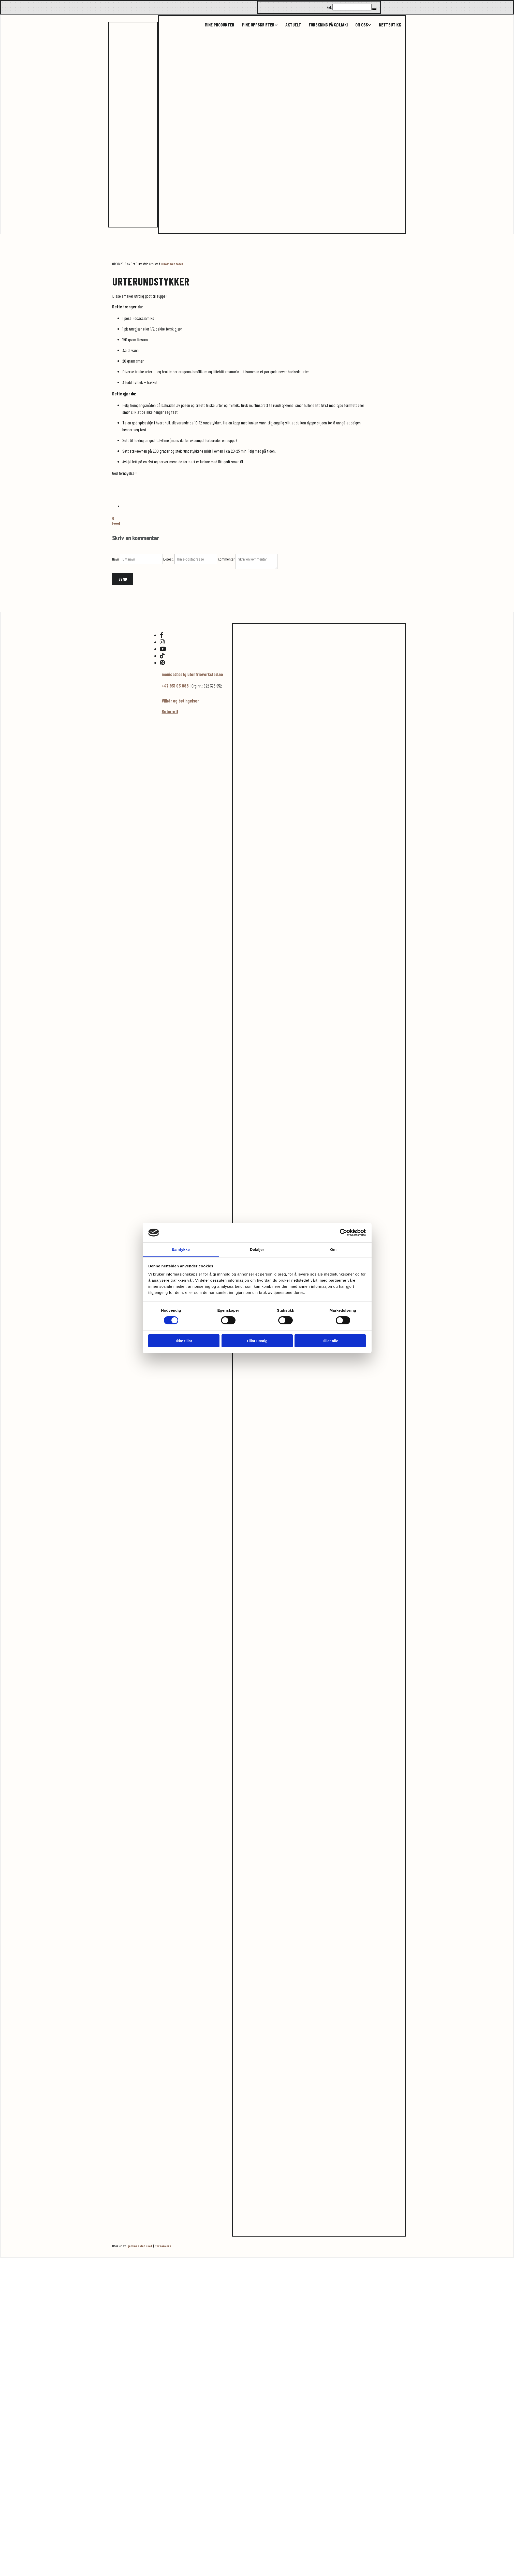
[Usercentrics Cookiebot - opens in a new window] (343, 1232)
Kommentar (227, 558)
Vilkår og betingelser (180, 701)
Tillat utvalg (257, 1341)
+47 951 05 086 (175, 686)
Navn (116, 558)
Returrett (170, 711)
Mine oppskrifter (258, 24)
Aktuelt (293, 24)
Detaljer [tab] (257, 1249)
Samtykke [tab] (181, 1249)
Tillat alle (330, 1341)
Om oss (361, 24)
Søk (329, 7)
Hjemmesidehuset (139, 2246)
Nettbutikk (390, 24)
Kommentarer (172, 264)
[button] (374, 9)
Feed (116, 523)
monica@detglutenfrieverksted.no (192, 674)
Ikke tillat (184, 1341)
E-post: (168, 558)
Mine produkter (219, 24)
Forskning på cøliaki (328, 24)
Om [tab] (333, 1249)
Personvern (163, 2246)
